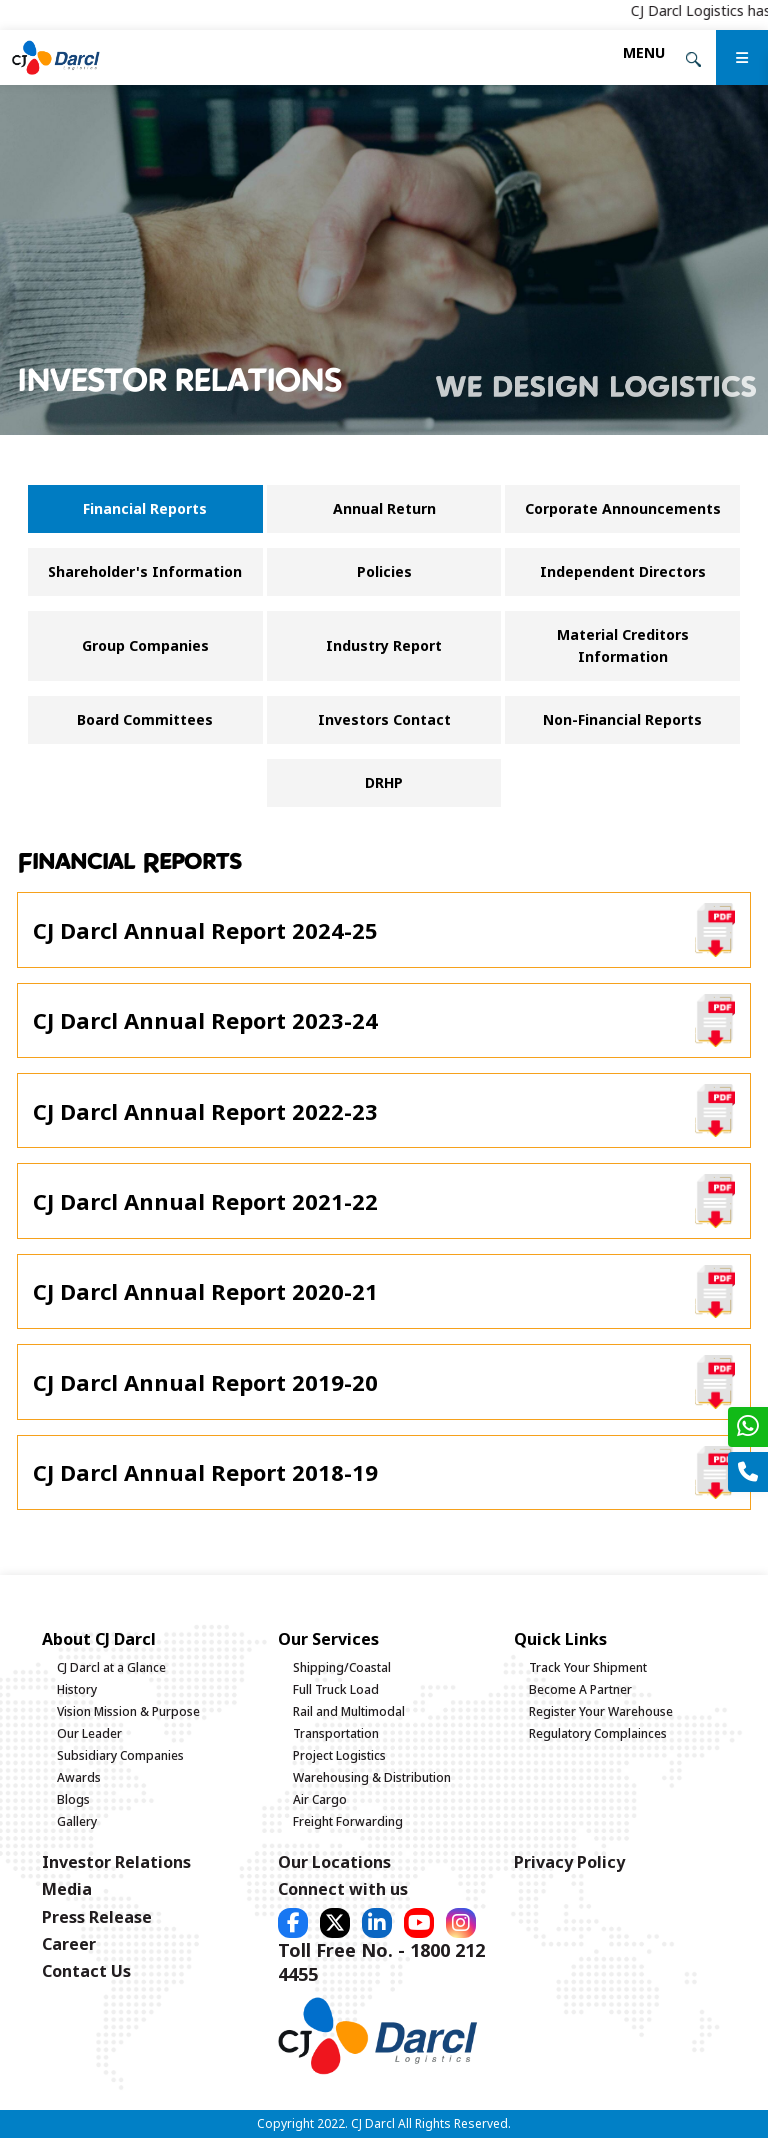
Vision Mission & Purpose (128, 1711)
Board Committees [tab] (145, 719)
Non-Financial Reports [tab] (622, 719)
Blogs (73, 1799)
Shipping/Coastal (342, 1667)
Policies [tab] (384, 571)
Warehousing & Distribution (372, 1777)
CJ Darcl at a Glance (111, 1667)
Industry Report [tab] (384, 645)
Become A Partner (580, 1689)
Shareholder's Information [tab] (145, 571)
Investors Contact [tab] (384, 719)
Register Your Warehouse (601, 1711)
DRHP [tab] (384, 782)
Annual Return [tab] (384, 508)
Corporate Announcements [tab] (623, 508)
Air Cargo (320, 1799)
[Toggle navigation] (644, 52)
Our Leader (89, 1733)
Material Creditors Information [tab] (623, 645)
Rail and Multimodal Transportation (349, 1722)
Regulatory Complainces (598, 1733)
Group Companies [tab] (145, 645)
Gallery (77, 1821)
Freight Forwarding (348, 1821)
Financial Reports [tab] (145, 508)
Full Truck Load (336, 1689)
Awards (79, 1777)
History (77, 1689)
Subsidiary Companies (120, 1755)
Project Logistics (339, 1755)
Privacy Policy (569, 1862)
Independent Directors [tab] (623, 571)
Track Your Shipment (588, 1667)
